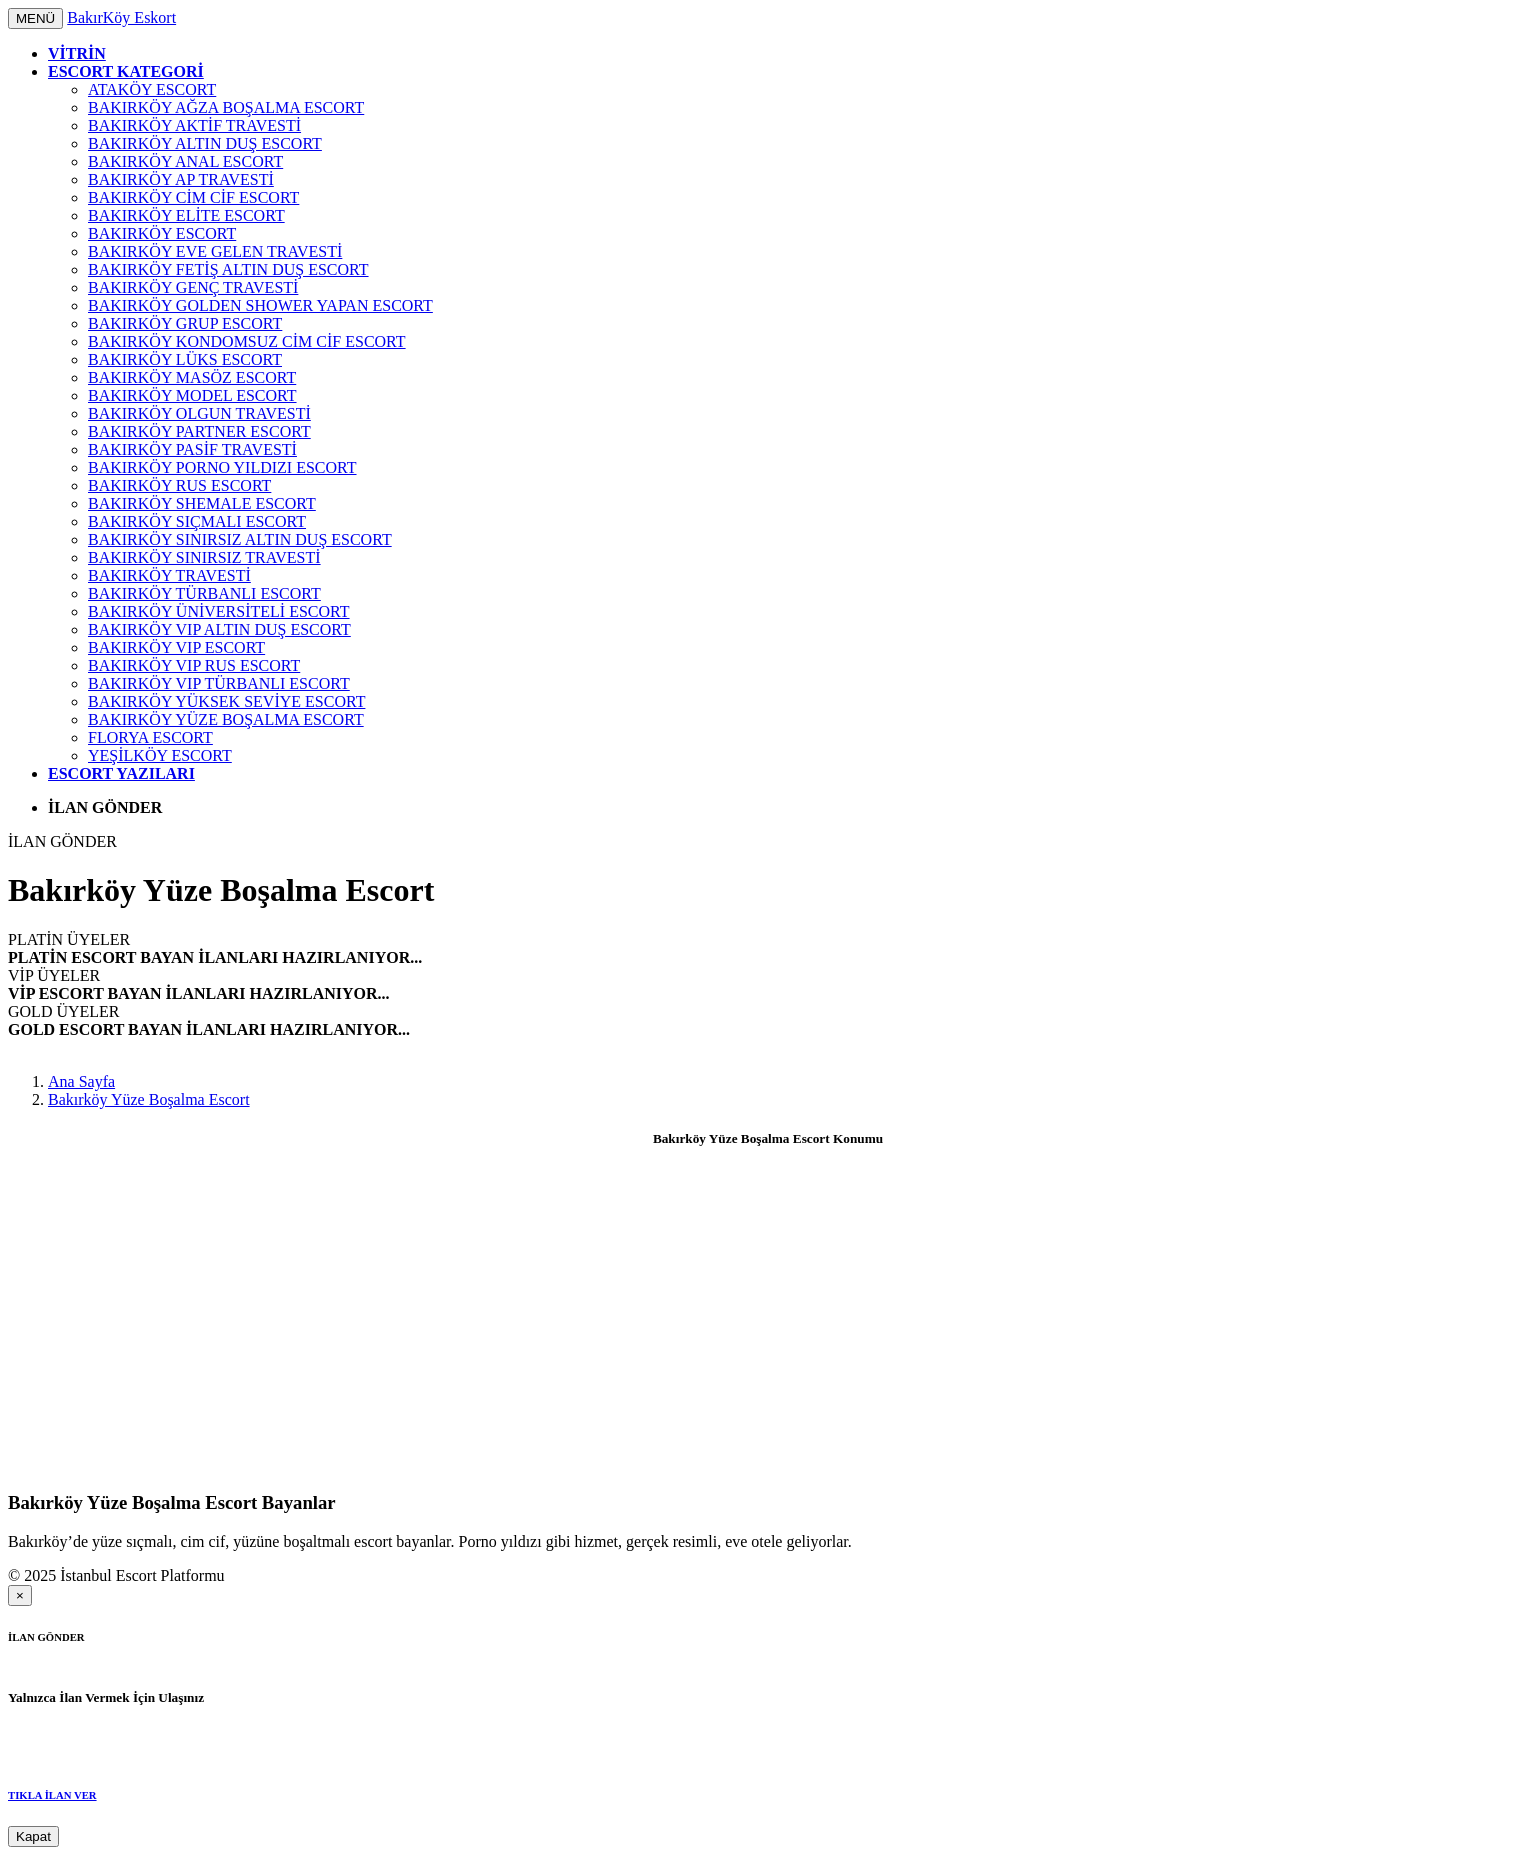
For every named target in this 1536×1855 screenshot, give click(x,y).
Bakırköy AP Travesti (181, 179)
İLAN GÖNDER (62, 841)
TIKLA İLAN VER (52, 1795)
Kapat (33, 1836)
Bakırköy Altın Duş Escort (205, 143)
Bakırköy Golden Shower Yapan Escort (260, 305)
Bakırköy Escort (162, 233)
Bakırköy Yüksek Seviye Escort (226, 701)
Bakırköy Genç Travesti (193, 287)
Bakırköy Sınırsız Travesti (204, 557)
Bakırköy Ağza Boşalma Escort (226, 107)
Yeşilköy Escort (160, 755)
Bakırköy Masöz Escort (192, 377)
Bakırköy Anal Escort (185, 161)
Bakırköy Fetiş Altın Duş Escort (228, 269)
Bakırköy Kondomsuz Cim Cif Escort (247, 341)
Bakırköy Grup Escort (185, 323)
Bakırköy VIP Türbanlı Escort (219, 683)
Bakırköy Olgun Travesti (199, 413)
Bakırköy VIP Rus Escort (194, 665)
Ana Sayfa (81, 1081)
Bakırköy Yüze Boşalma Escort (226, 719)
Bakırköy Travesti (169, 575)
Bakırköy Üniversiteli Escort (219, 611)
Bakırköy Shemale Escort (202, 503)
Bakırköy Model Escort (192, 395)
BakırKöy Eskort (121, 17)
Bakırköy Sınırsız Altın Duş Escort (240, 539)
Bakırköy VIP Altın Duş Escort (219, 629)
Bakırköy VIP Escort (176, 647)
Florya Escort (150, 737)
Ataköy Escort (152, 89)
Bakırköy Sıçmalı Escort (197, 521)
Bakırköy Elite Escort (186, 215)
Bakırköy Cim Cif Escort (193, 197)
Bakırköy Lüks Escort (185, 359)
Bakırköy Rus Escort (179, 485)
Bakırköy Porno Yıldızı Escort (222, 467)
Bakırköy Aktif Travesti (194, 125)
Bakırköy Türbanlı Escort (204, 593)
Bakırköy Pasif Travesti (192, 449)
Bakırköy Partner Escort (199, 431)
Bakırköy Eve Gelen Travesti (215, 251)
